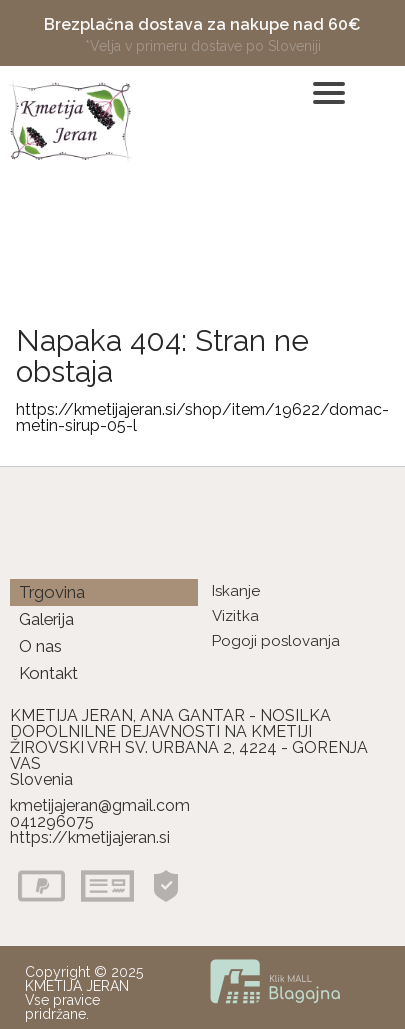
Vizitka (235, 616)
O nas (40, 646)
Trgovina (52, 592)
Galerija (46, 619)
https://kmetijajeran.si (90, 837)
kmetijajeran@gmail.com (100, 805)
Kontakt (48, 673)
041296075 (52, 821)
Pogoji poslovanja (276, 641)
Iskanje (236, 591)
